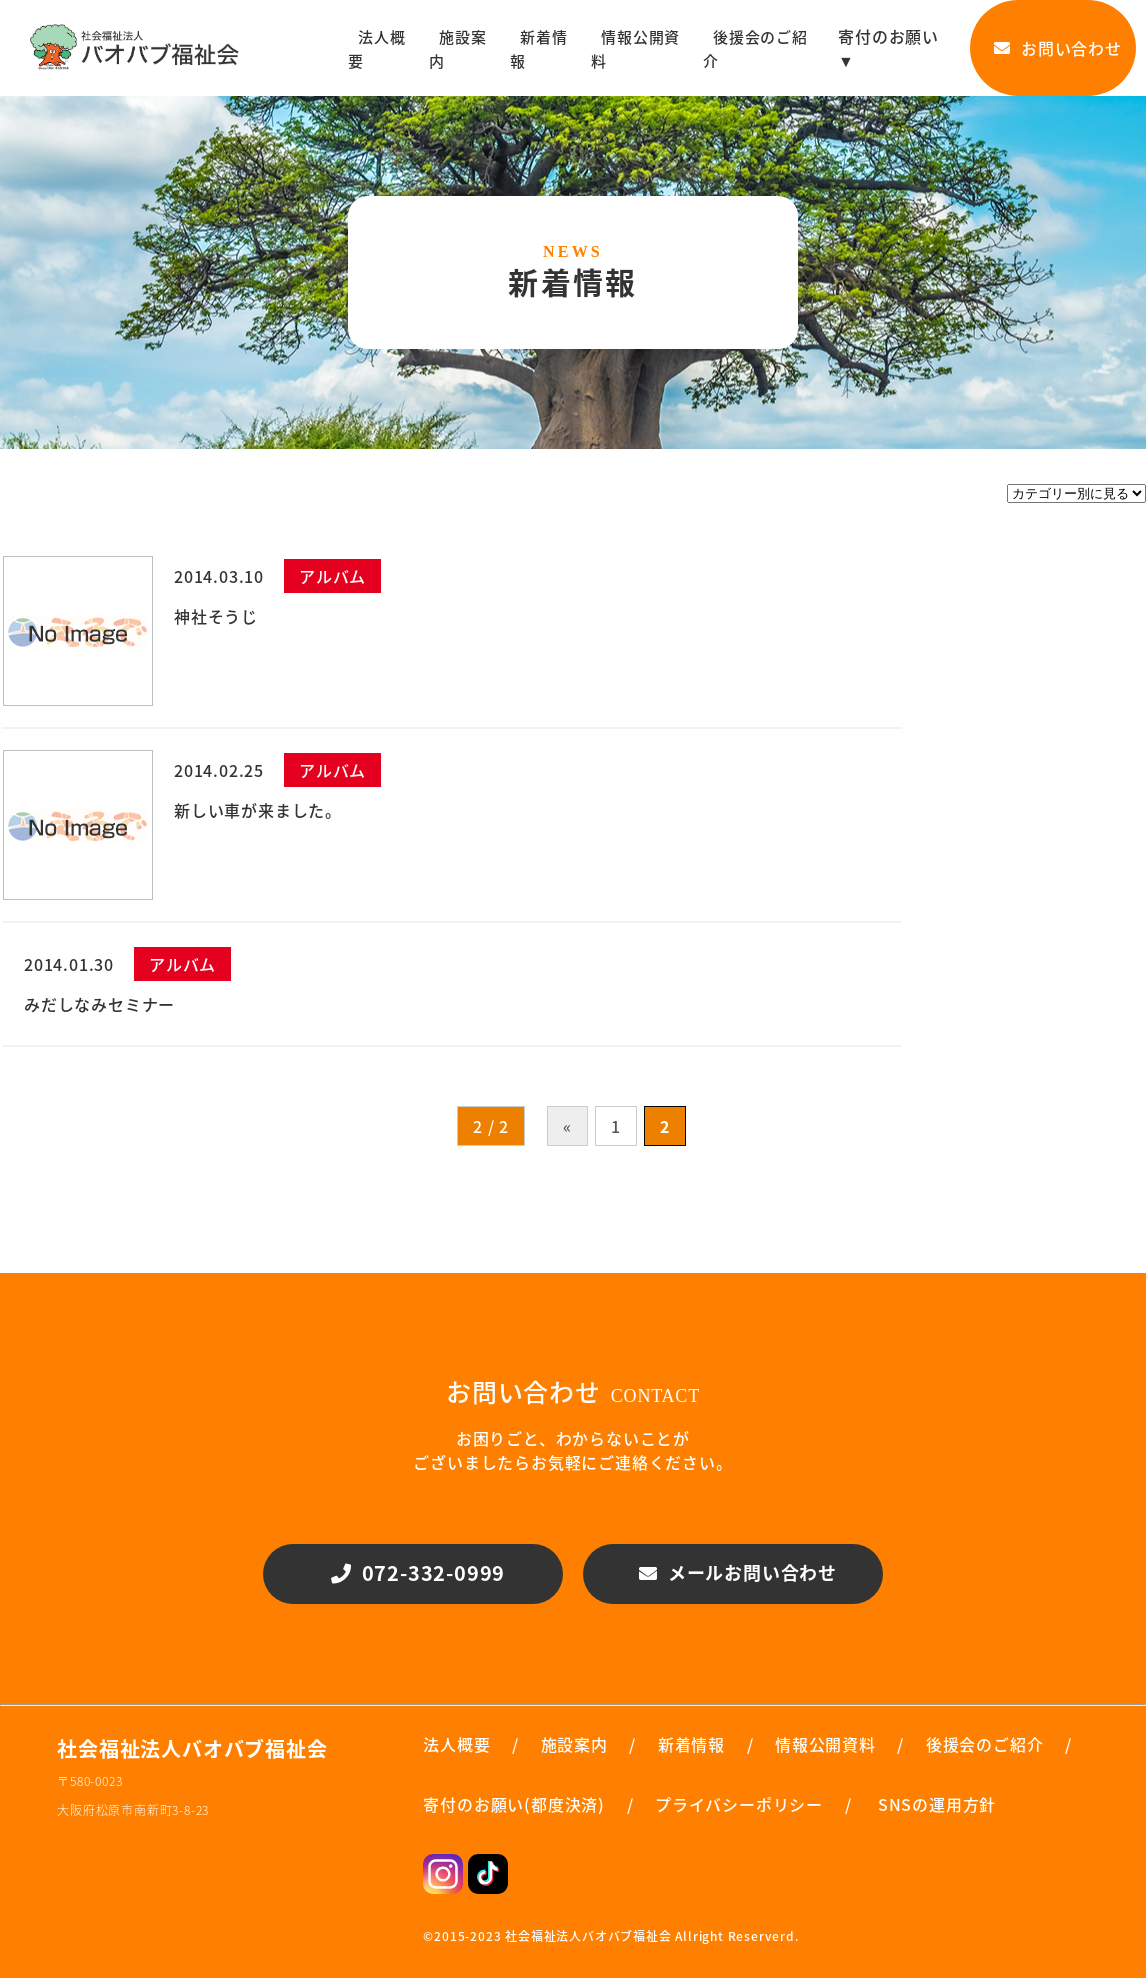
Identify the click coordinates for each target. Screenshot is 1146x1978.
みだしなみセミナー (99, 1004)
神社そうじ (216, 616)
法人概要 (376, 49)
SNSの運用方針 (937, 1804)
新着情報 (538, 49)
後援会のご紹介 (755, 49)
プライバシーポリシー (739, 1804)
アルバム (332, 576)
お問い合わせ (1053, 48)
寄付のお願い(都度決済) (514, 1804)
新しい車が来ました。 (258, 810)
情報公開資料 (635, 49)
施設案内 (457, 49)
